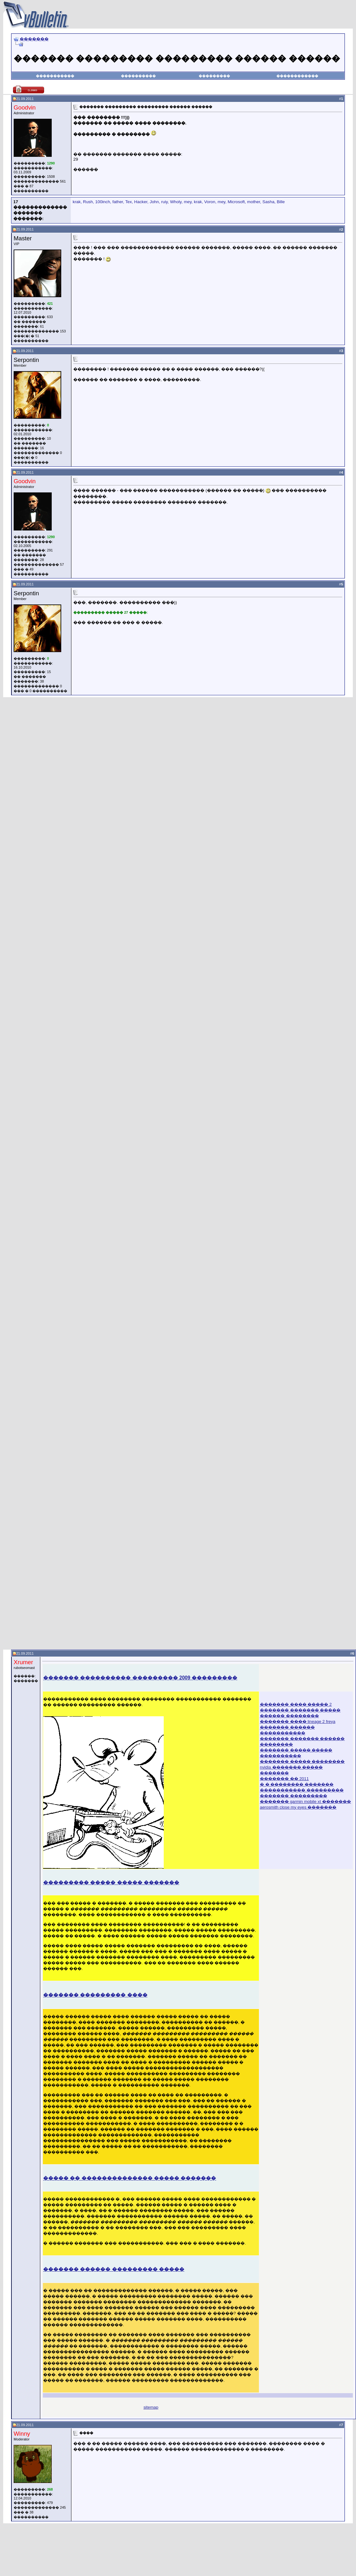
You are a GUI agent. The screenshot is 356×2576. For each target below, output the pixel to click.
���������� (138, 76)
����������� (55, 76)
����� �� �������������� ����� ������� (129, 2178)
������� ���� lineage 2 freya (297, 1721)
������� (34, 39)
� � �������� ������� (296, 1784)
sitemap (150, 2407)
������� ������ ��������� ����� (113, 2269)
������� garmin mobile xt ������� (305, 1801)
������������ (297, 76)
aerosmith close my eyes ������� (298, 1807)
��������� (214, 76)
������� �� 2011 (284, 1778)
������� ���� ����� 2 (296, 1704)
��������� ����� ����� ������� (111, 1882)
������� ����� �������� (302, 1761)
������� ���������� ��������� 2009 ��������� (140, 1677)
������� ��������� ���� (95, 1995)
